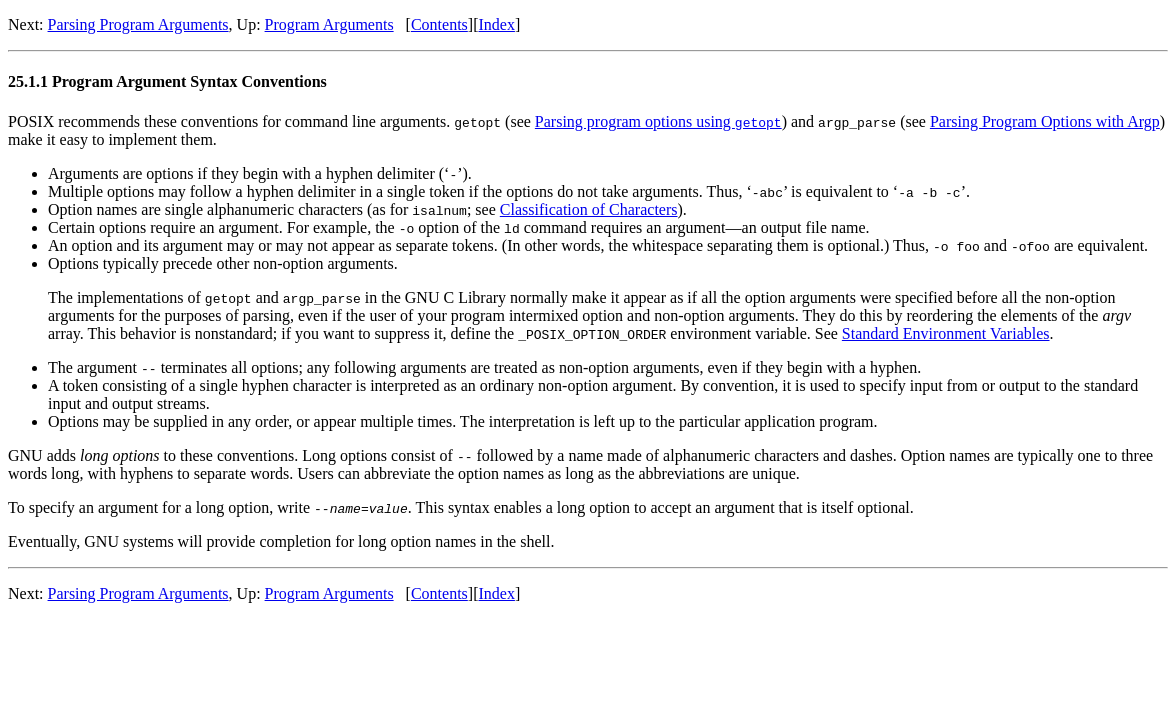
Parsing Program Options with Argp (1045, 121)
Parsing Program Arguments (138, 24)
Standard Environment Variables (946, 333)
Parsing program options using (658, 121)
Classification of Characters (589, 209)
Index (496, 24)
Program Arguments (329, 24)
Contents (439, 24)
